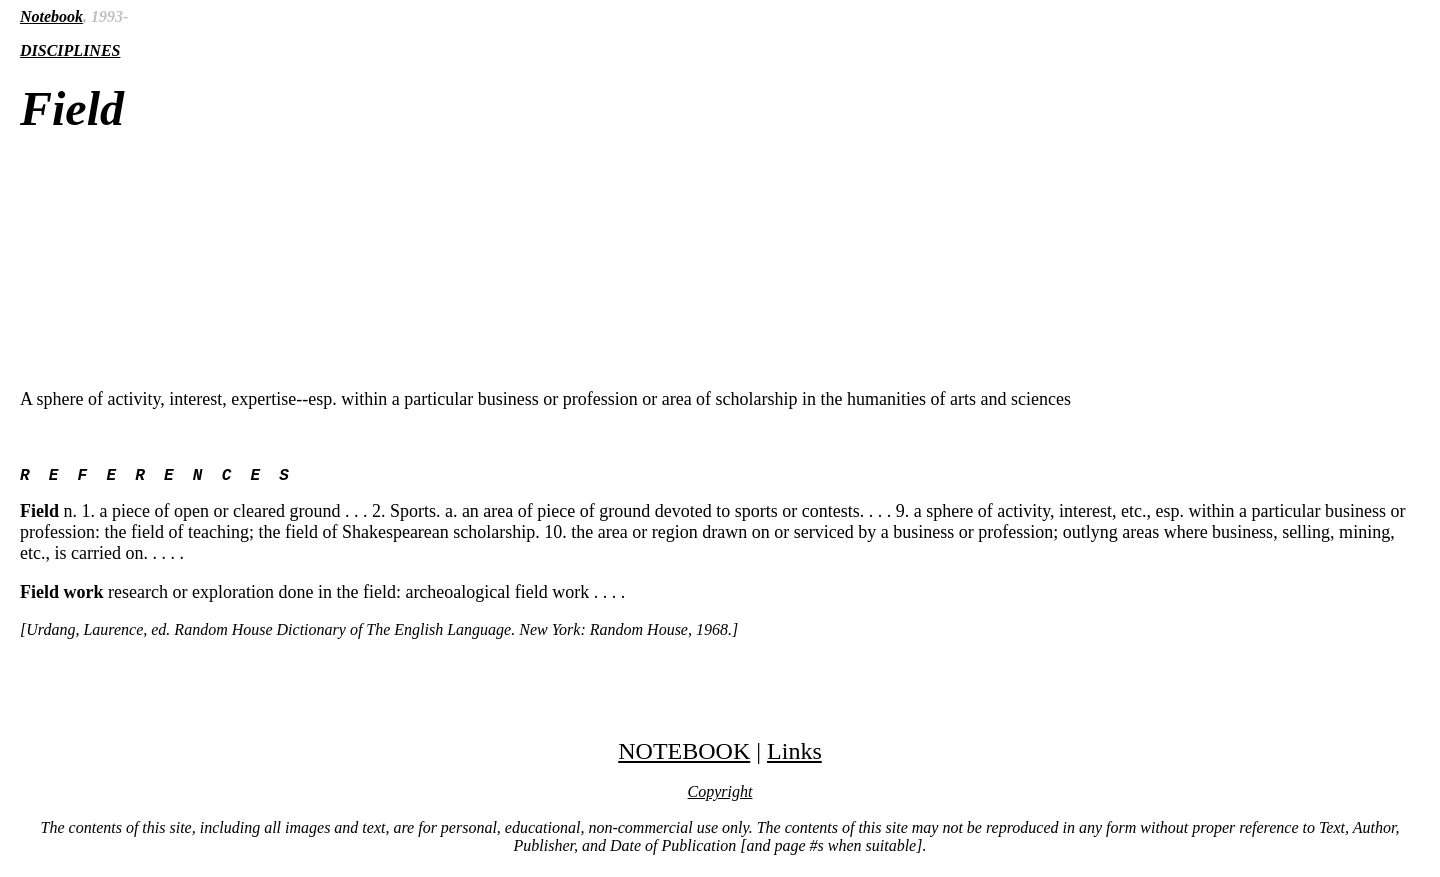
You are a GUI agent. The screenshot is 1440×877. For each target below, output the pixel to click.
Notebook (51, 16)
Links (794, 755)
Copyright (720, 795)
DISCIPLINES (70, 50)
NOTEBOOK (684, 755)
